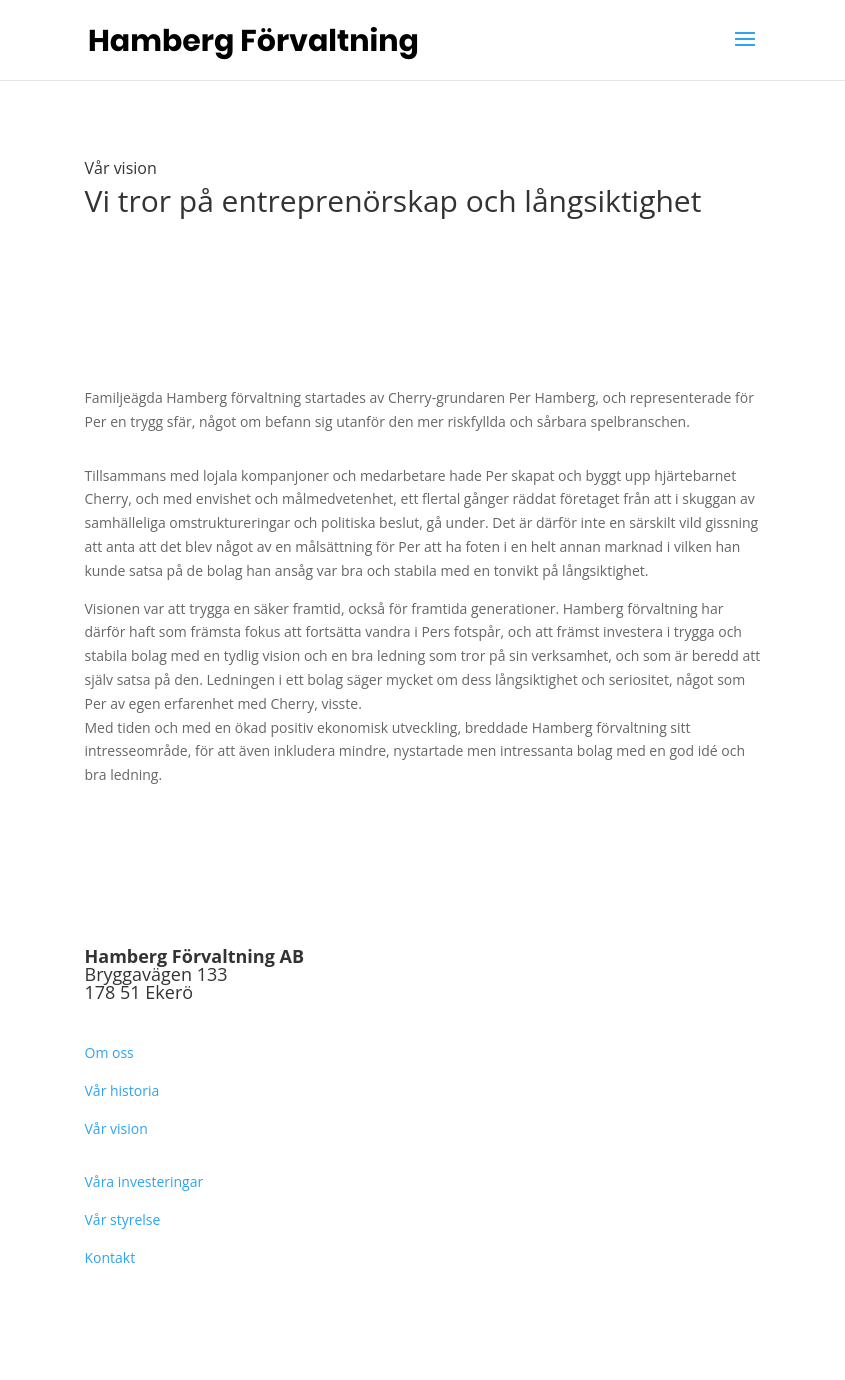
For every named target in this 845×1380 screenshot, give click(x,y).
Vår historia (122, 1090)
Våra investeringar (144, 1181)
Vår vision (116, 1128)
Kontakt (110, 1257)
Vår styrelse (123, 1219)
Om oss (109, 1052)
